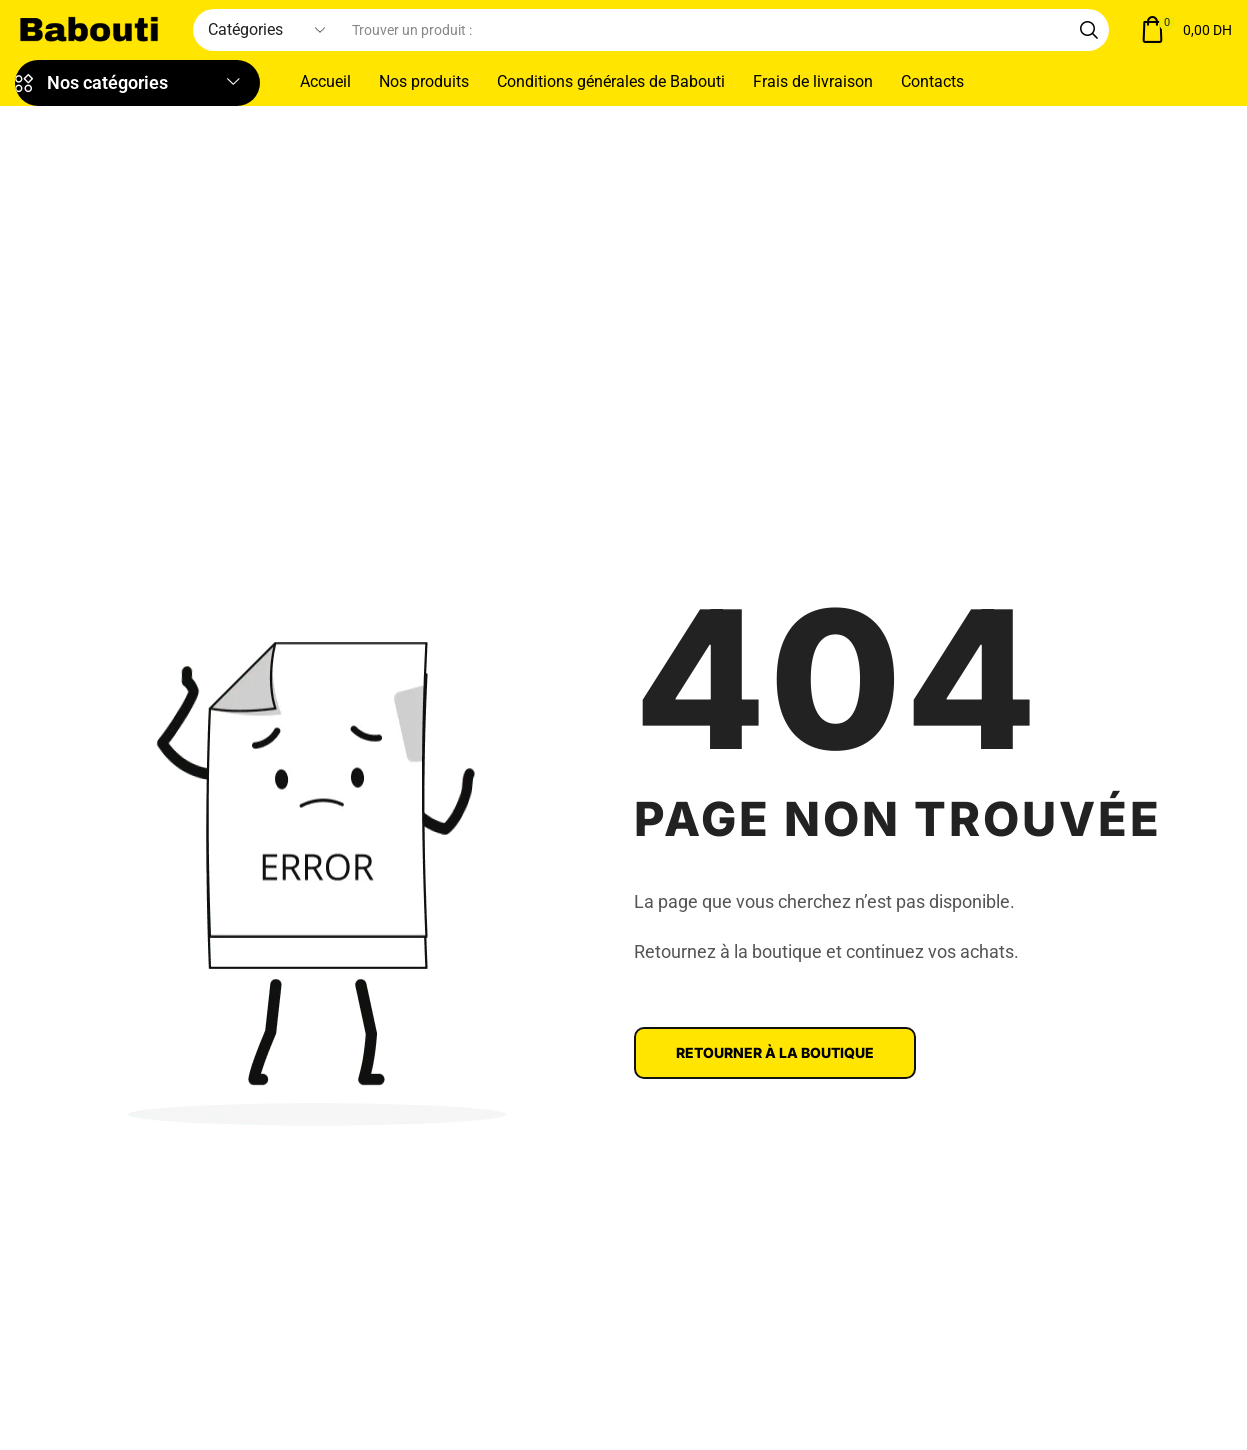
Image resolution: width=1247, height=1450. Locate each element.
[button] (1185, 30)
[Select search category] (265, 30)
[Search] (1089, 30)
